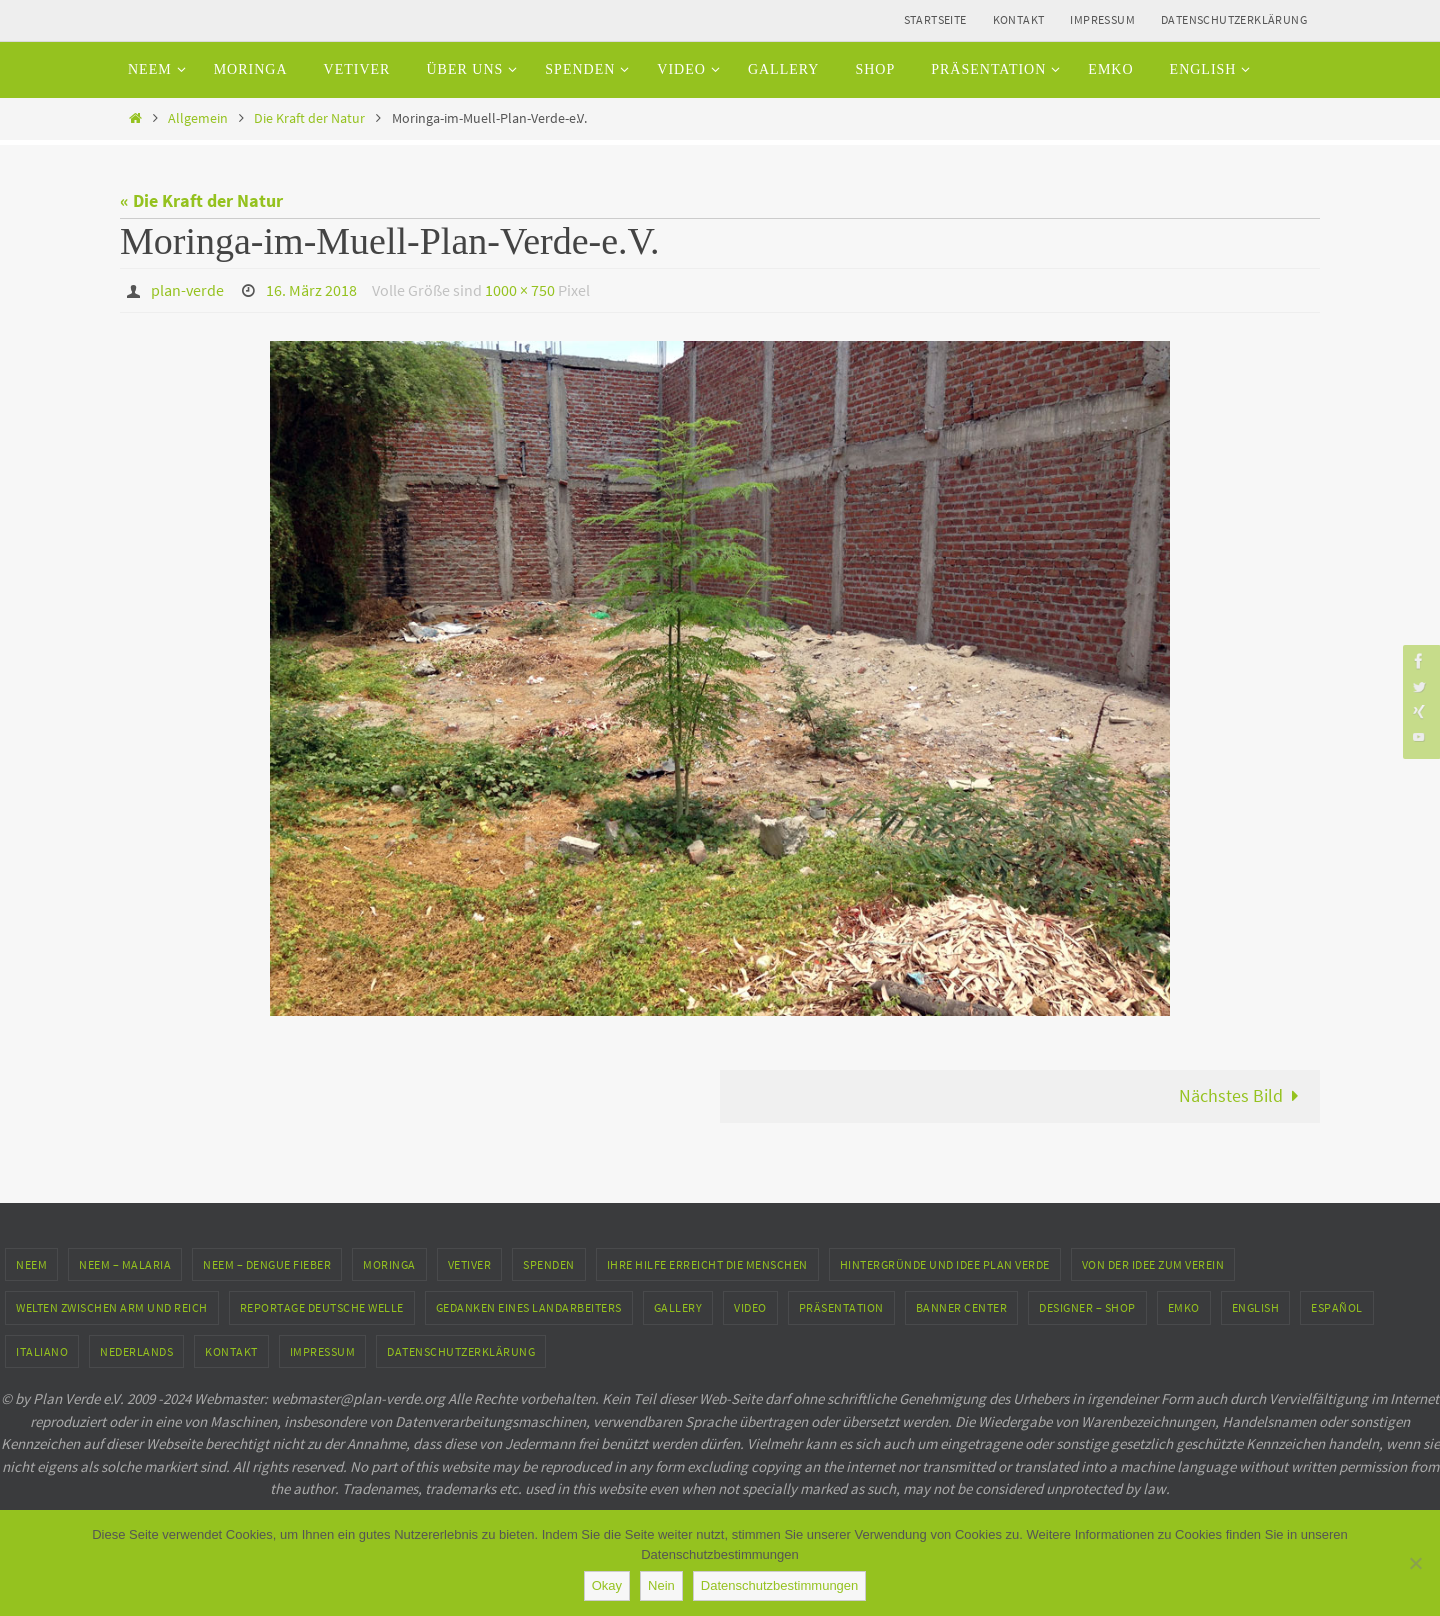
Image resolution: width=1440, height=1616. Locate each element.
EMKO (1184, 1306)
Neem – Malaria (125, 1263)
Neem (31, 1263)
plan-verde (187, 290)
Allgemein (198, 118)
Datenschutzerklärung (1234, 19)
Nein (661, 1585)
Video (750, 1306)
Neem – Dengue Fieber (267, 1263)
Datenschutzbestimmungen (780, 1585)
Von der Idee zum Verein (1153, 1263)
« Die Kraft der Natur (201, 200)
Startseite (935, 19)
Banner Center (962, 1306)
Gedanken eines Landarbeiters (529, 1306)
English (1256, 1306)
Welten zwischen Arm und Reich (112, 1306)
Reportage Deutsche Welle (322, 1306)
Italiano (42, 1350)
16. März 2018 (311, 290)
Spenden (549, 1263)
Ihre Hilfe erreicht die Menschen (707, 1263)
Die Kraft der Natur (309, 118)
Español (1337, 1306)
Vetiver (470, 1263)
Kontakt (1019, 19)
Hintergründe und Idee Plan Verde (945, 1263)
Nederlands (136, 1350)
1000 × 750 (520, 290)
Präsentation (841, 1306)
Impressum (1102, 19)
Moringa (389, 1263)
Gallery (678, 1306)
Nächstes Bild (1243, 1094)
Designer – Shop (1087, 1306)
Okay (607, 1585)
